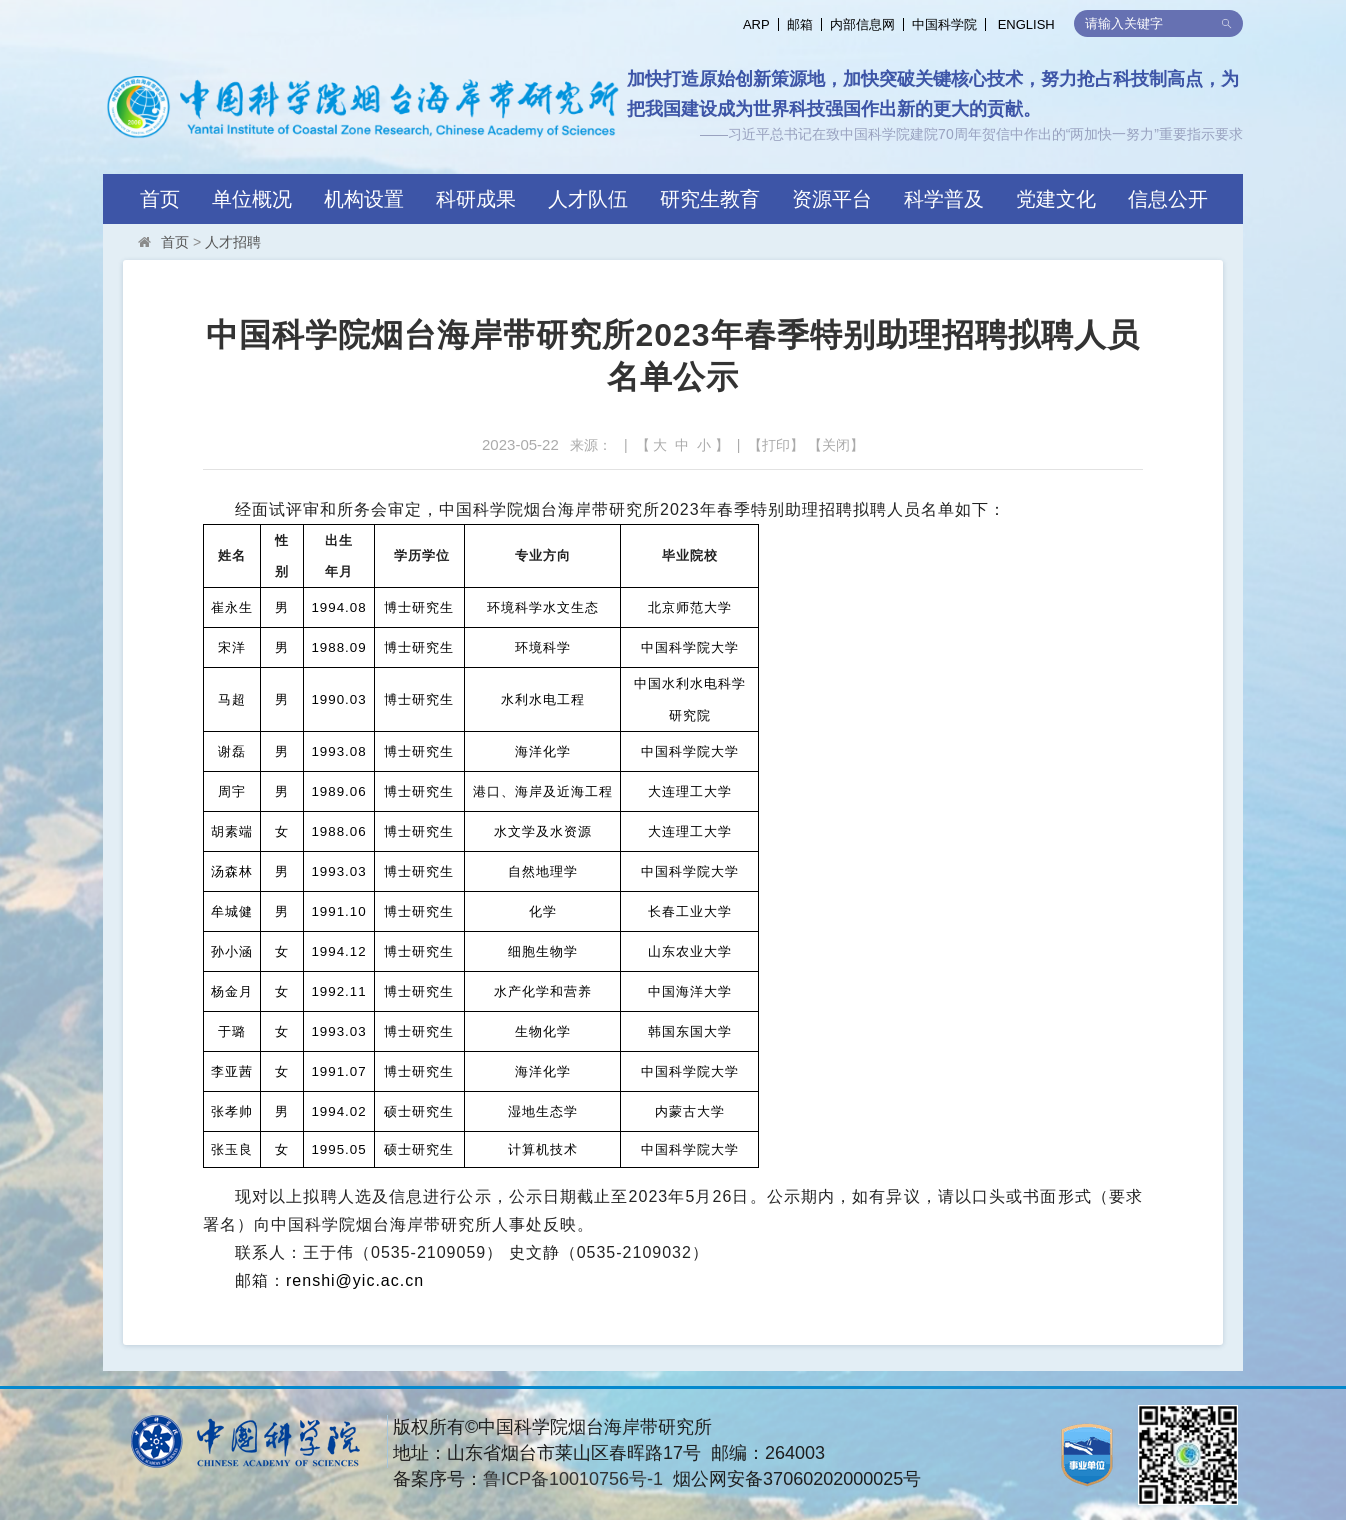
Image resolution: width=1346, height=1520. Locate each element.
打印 (776, 445)
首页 (160, 199)
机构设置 (364, 199)
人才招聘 (233, 242)
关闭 (836, 445)
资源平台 (832, 199)
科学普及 (944, 199)
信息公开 (1168, 199)
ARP (756, 24)
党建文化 (1056, 199)
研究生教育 (710, 199)
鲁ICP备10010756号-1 (573, 1479)
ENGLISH (1026, 24)
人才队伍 (588, 199)
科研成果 (476, 199)
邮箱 (800, 24)
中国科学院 (944, 24)
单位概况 (252, 199)
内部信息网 (862, 24)
